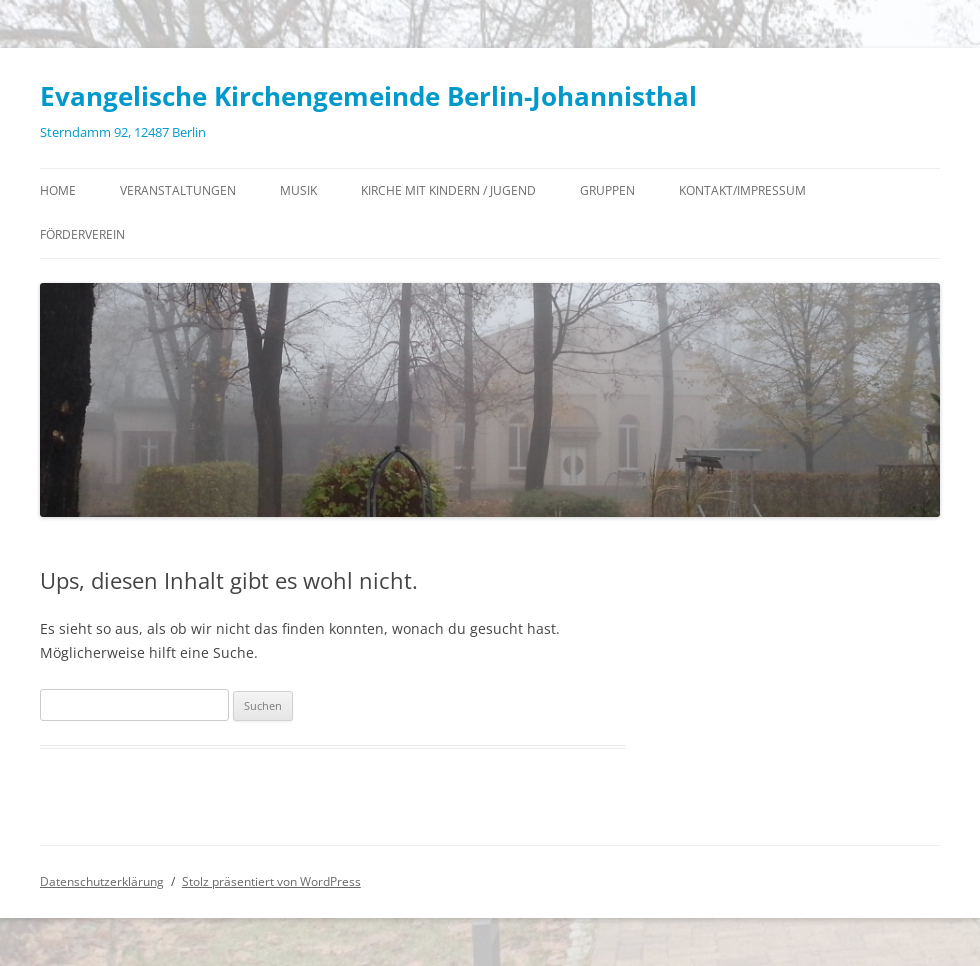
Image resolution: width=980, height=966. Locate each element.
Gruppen (607, 190)
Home (58, 190)
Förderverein (82, 234)
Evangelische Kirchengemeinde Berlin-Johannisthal (368, 96)
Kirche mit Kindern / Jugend (448, 190)
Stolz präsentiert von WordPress (271, 881)
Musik (298, 190)
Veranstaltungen (178, 190)
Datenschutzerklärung (102, 881)
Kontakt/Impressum (742, 190)
